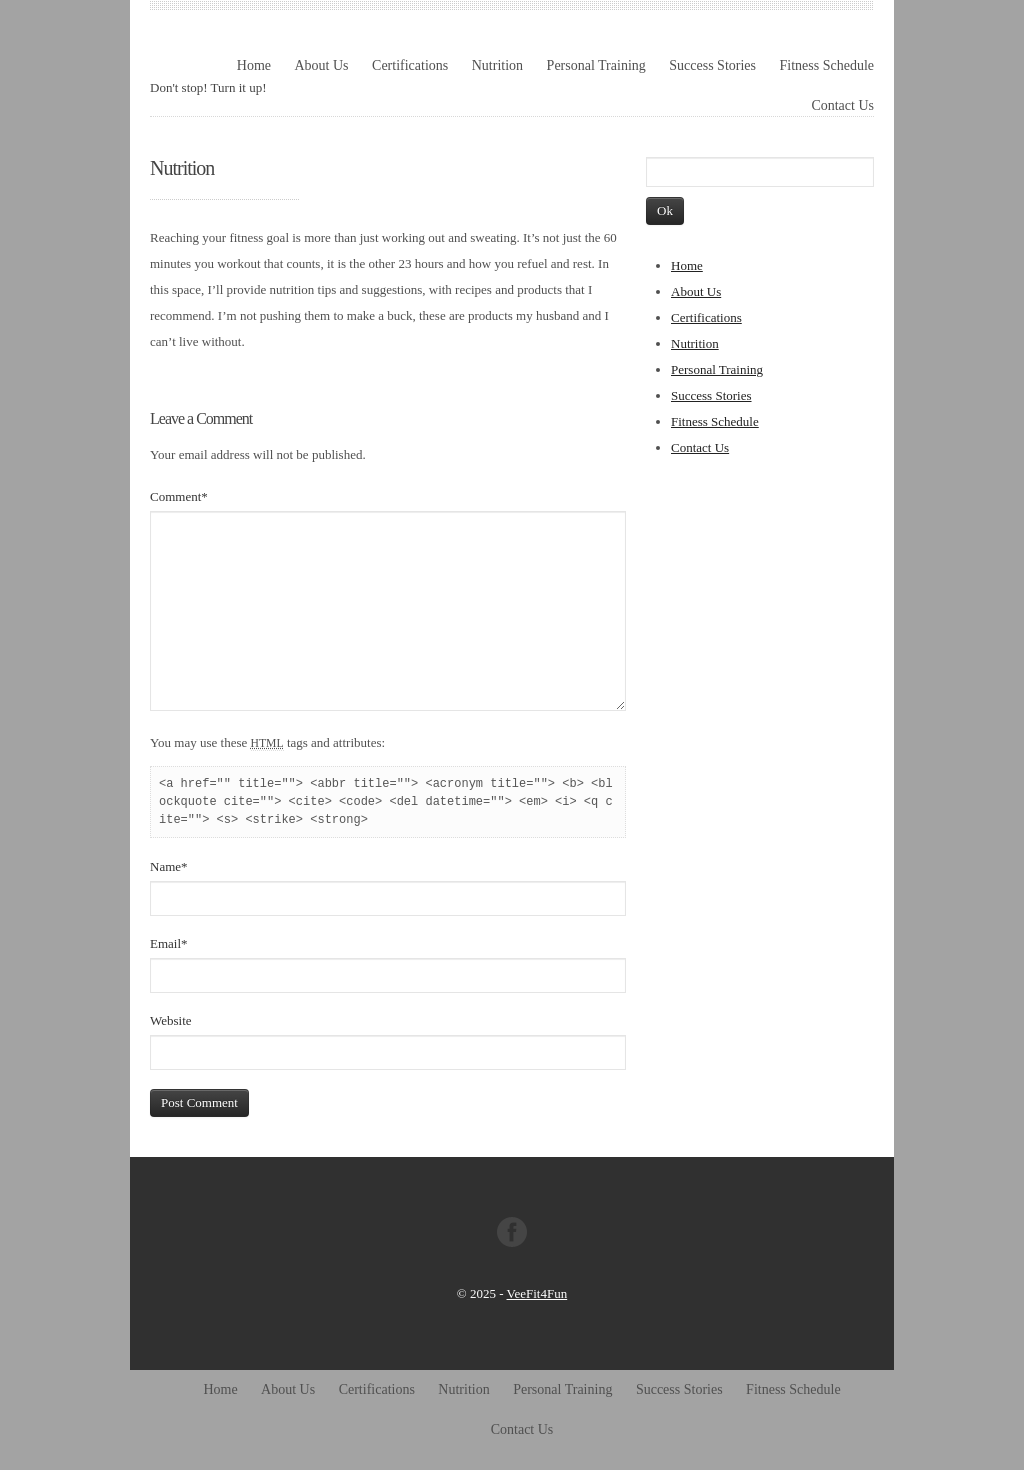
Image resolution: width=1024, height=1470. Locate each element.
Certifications (410, 65)
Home (254, 65)
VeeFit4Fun (537, 1293)
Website (171, 1020)
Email (169, 943)
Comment (179, 496)
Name (169, 866)
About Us (321, 65)
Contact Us (842, 105)
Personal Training (596, 65)
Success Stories (712, 65)
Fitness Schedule (827, 65)
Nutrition (497, 65)
